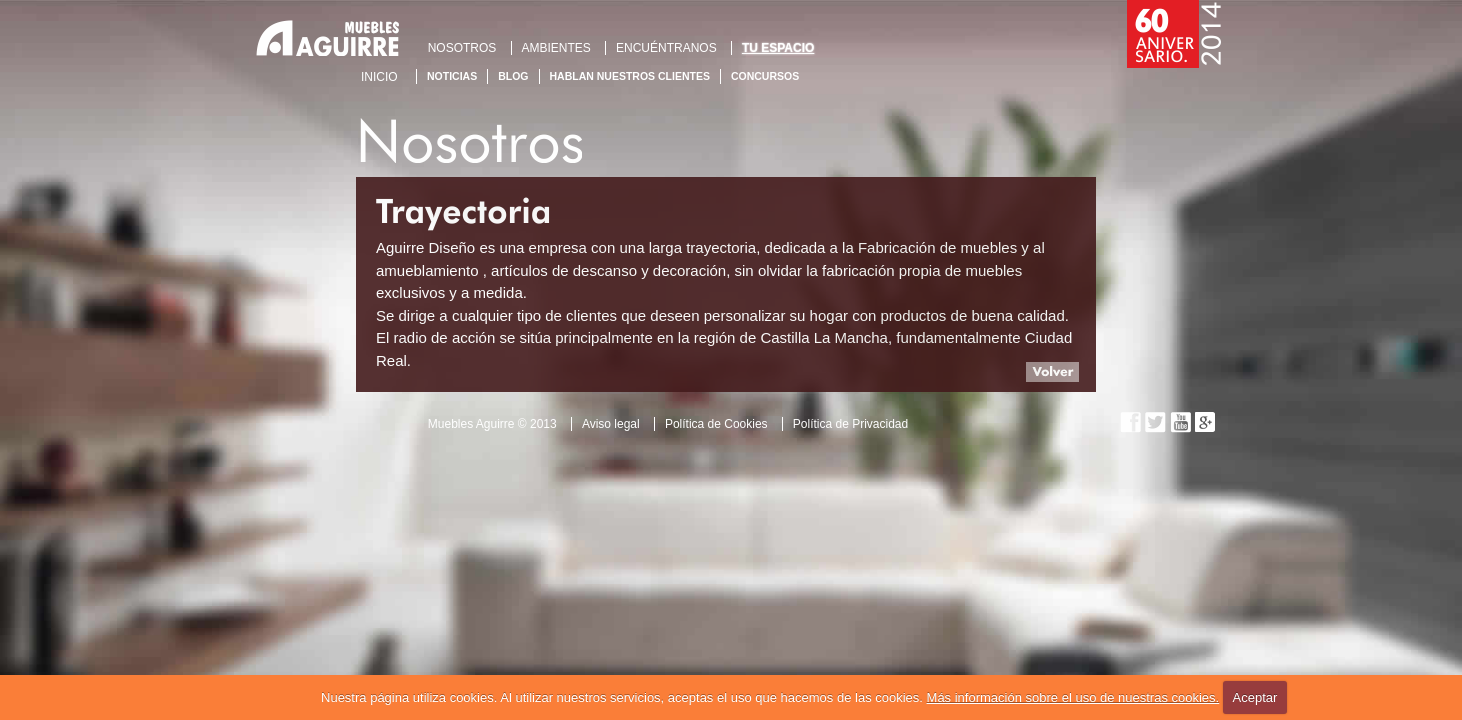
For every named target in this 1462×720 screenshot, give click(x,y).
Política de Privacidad (850, 424)
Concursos (765, 76)
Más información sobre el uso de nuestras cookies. (1073, 697)
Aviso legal (611, 424)
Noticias (452, 76)
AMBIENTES (556, 48)
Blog (513, 76)
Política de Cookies (716, 424)
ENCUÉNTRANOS (666, 48)
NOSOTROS (462, 48)
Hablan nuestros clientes (630, 76)
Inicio (379, 77)
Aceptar (1255, 697)
